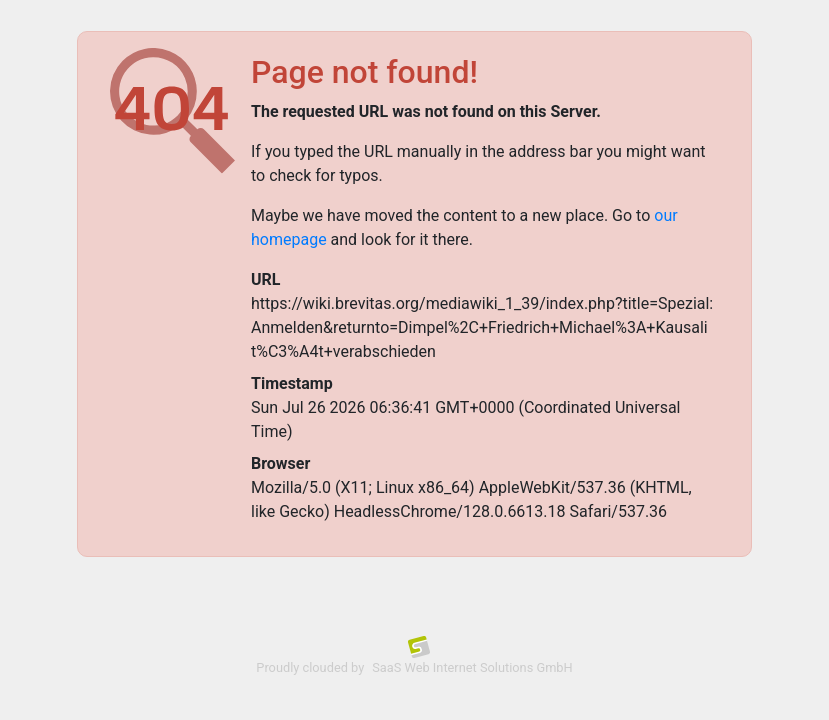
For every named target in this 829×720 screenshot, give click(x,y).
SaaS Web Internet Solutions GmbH (472, 667)
